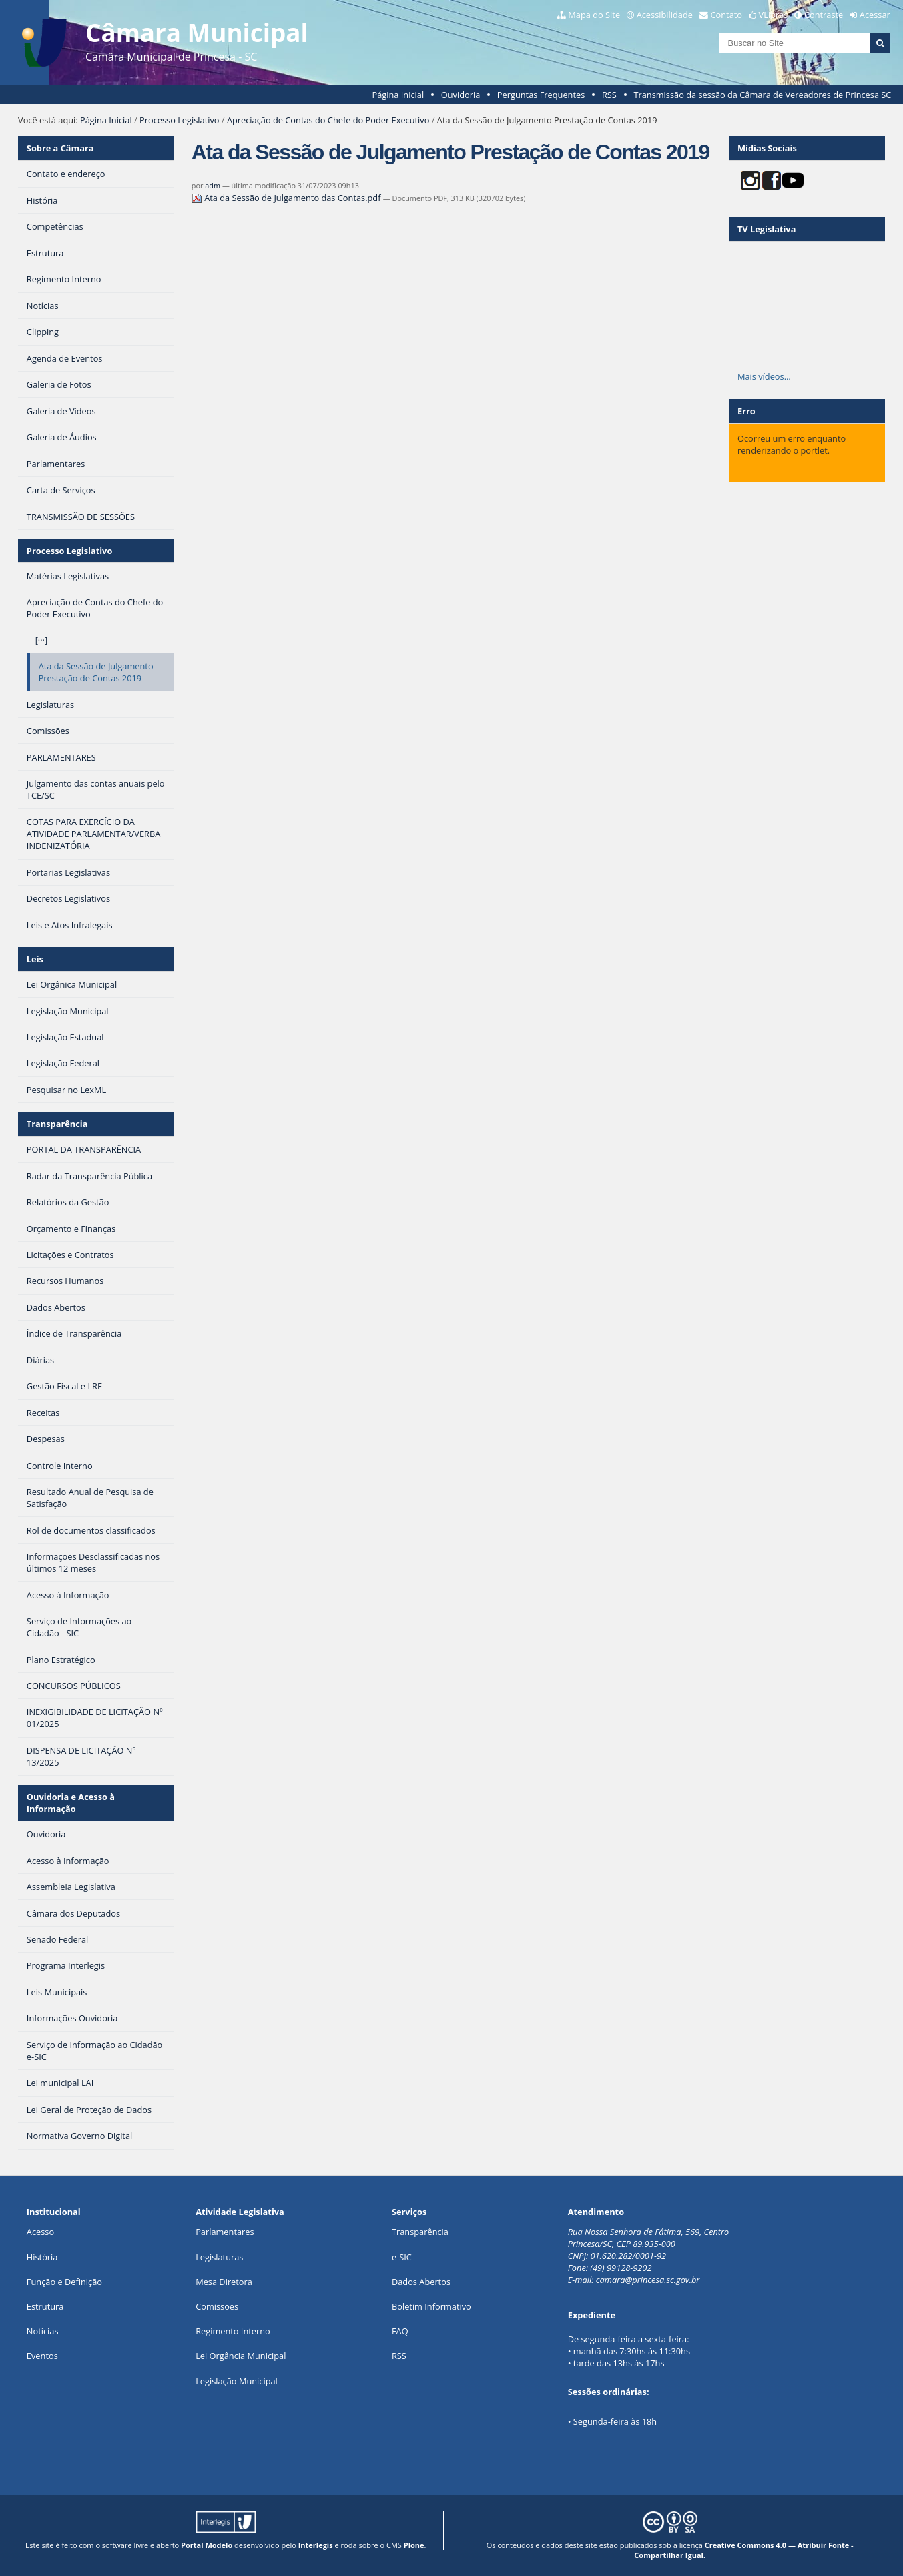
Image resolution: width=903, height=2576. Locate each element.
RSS (609, 95)
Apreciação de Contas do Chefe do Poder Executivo (328, 120)
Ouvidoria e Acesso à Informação (71, 1803)
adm (212, 185)
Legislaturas (219, 2257)
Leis (35, 959)
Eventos (42, 2356)
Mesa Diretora (224, 2282)
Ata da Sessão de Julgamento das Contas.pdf (287, 198)
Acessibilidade (665, 15)
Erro (746, 411)
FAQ (400, 2331)
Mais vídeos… (764, 376)
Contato (727, 15)
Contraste (823, 15)
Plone (414, 2545)
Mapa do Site (594, 15)
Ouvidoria (461, 95)
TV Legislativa (766, 229)
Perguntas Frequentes (541, 95)
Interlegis (315, 2545)
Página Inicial (398, 95)
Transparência (57, 1124)
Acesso (40, 2232)
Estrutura (45, 2306)
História (42, 2257)
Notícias (43, 2331)
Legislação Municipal (237, 2381)
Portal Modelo (206, 2545)
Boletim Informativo (431, 2306)
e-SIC (402, 2257)
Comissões (217, 2306)
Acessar (875, 15)
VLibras (773, 15)
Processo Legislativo (179, 120)
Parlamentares (225, 2232)
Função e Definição (64, 2282)
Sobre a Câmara (60, 148)
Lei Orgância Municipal (241, 2356)
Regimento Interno (233, 2331)
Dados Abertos (421, 2282)
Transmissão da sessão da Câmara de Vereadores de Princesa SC (762, 95)
